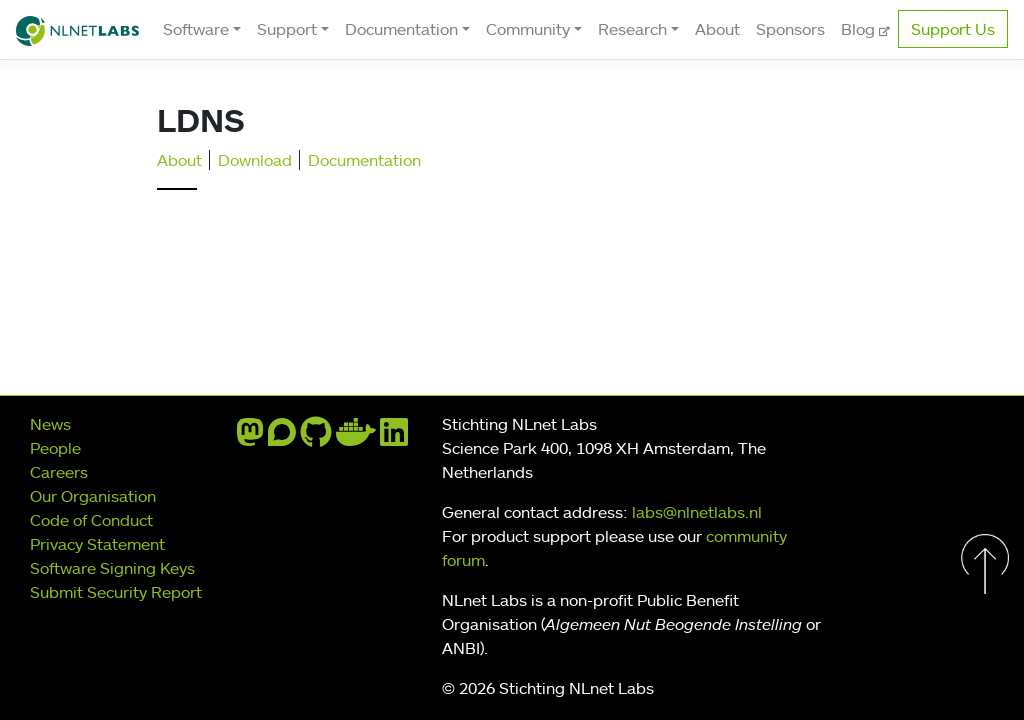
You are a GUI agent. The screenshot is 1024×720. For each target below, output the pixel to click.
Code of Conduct (91, 520)
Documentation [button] (401, 29)
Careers (59, 472)
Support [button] (287, 29)
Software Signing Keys (112, 568)
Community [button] (528, 29)
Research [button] (632, 29)
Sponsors (790, 29)
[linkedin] (394, 438)
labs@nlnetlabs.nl (697, 512)
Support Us (953, 29)
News (50, 424)
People (55, 448)
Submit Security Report (116, 592)
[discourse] (282, 438)
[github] (316, 438)
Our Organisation (93, 496)
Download (255, 160)
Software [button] (196, 29)
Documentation (364, 160)
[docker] (356, 438)
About (717, 29)
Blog (860, 29)
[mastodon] (250, 438)
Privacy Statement (97, 544)
